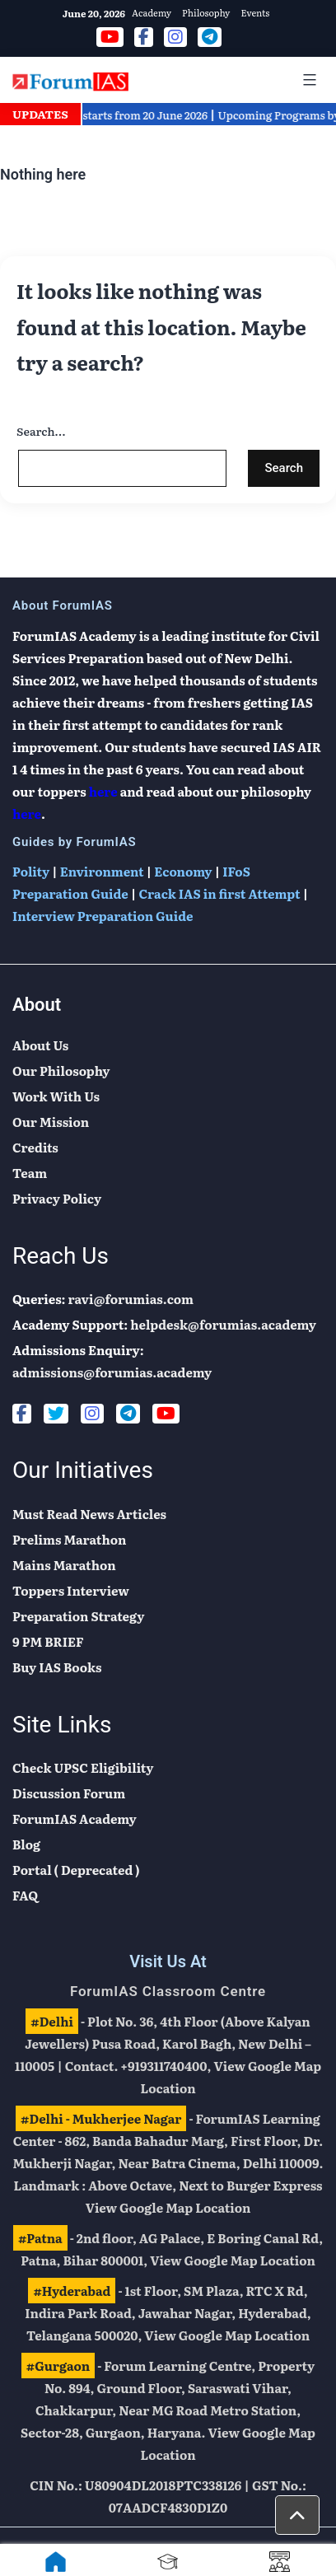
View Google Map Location (168, 2207)
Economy (183, 871)
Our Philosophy (61, 1070)
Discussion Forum (68, 1793)
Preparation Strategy (78, 1615)
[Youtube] (166, 1414)
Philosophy (206, 12)
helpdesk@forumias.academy (223, 1324)
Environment (102, 871)
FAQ (25, 1895)
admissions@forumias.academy (112, 1372)
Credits (35, 1147)
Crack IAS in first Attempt (219, 893)
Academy (151, 12)
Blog (26, 1844)
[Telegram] (128, 1414)
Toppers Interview (70, 1590)
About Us (40, 1045)
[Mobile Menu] (307, 79)
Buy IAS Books (56, 1666)
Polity (30, 871)
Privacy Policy (56, 1198)
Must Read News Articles (89, 1513)
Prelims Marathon (69, 1539)
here (103, 791)
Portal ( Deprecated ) (76, 1869)
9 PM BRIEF (48, 1641)
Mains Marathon (64, 1564)
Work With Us (56, 1096)
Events (254, 12)
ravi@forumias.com (131, 1298)
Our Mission (50, 1121)
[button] (297, 2515)
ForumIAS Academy (74, 1818)
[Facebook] (21, 1414)
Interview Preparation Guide (102, 915)
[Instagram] (92, 1414)
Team (29, 1172)
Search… (40, 431)
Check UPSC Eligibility (82, 1767)
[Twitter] (56, 1414)
